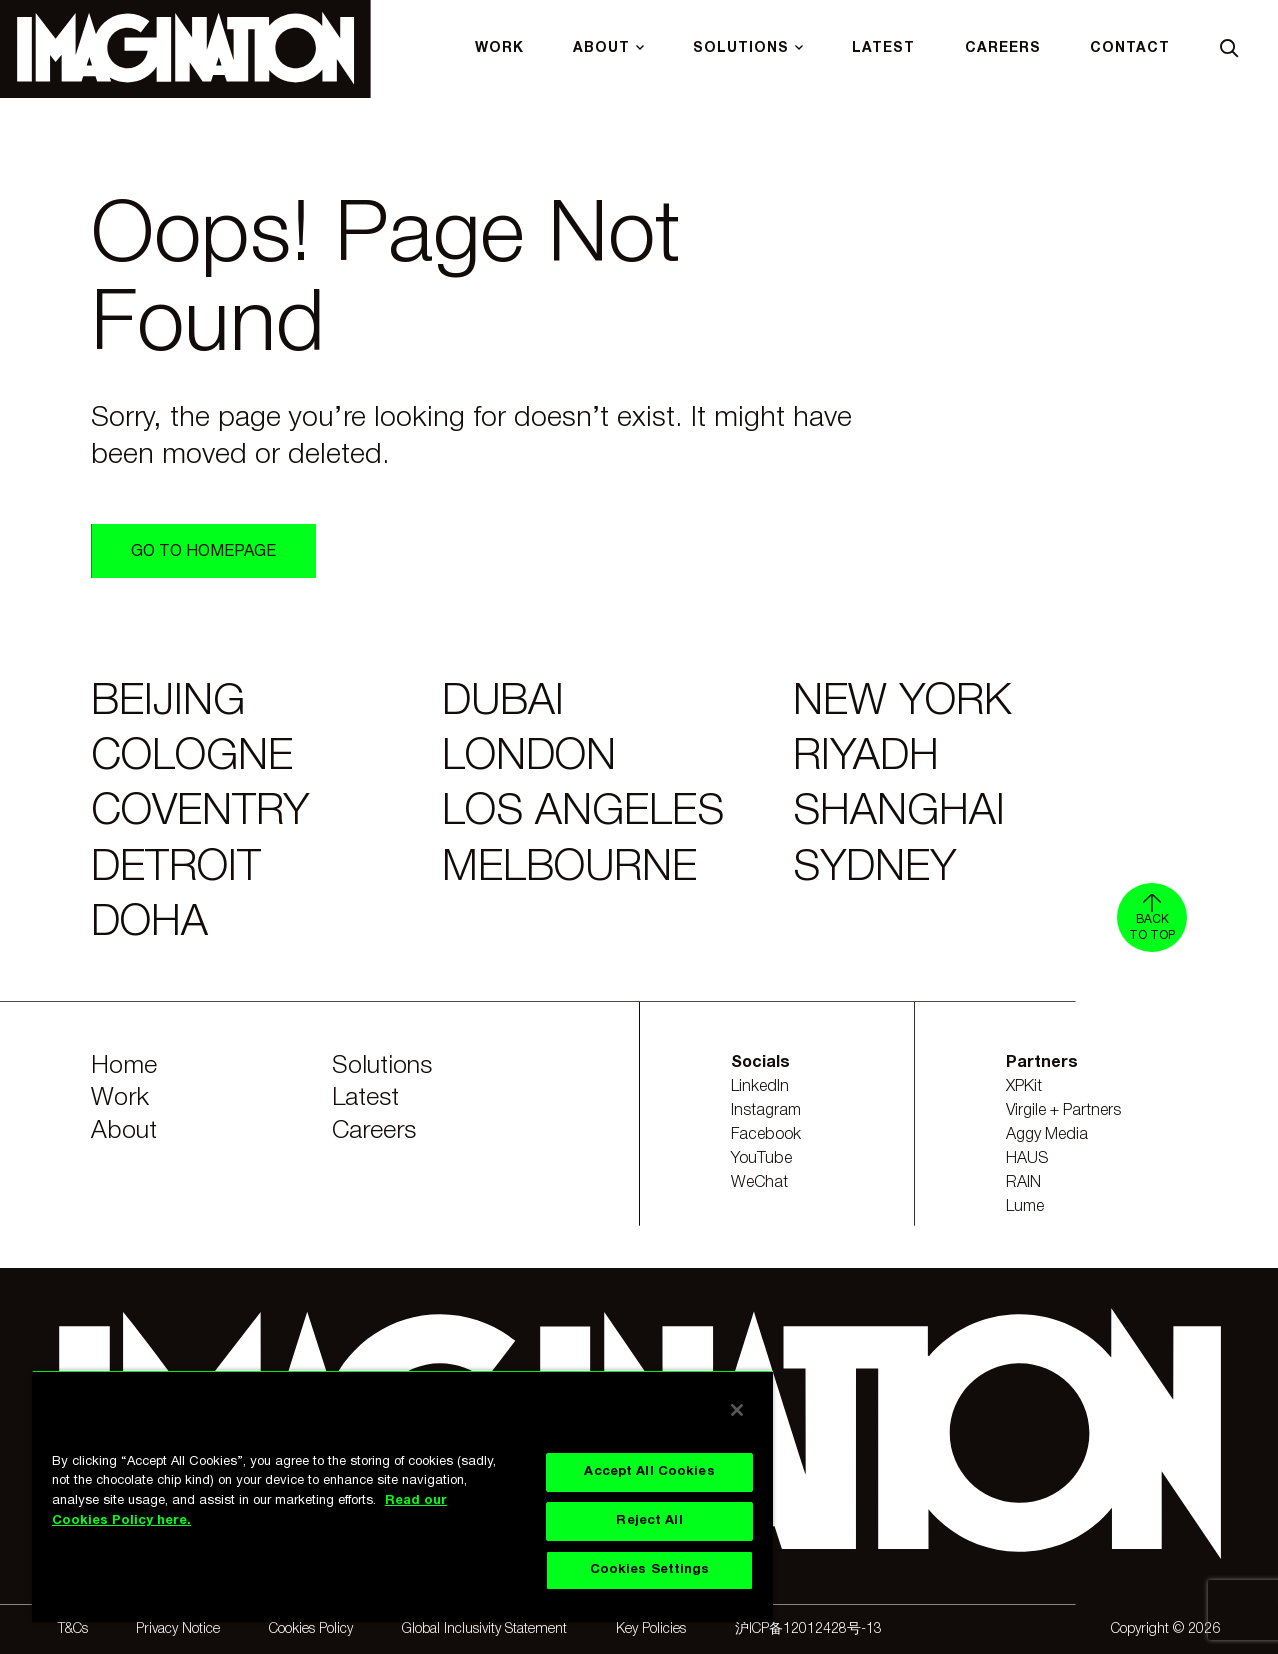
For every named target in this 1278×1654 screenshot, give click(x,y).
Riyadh (866, 758)
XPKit (1024, 1087)
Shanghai (899, 813)
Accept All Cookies (649, 1472)
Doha (149, 924)
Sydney (874, 869)
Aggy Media (1047, 1135)
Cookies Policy (311, 1629)
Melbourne (569, 869)
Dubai (503, 703)
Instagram (766, 1111)
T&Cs (73, 1629)
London (529, 758)
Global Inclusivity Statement (484, 1629)
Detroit (176, 869)
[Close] (737, 1410)
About (124, 1131)
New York (902, 703)
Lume (1025, 1207)
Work (120, 1098)
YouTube (761, 1159)
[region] (402, 1496)
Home (124, 1066)
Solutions (382, 1066)
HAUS (1027, 1159)
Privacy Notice (178, 1629)
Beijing (168, 703)
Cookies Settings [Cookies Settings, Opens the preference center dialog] (650, 1570)
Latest (365, 1098)
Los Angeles (583, 813)
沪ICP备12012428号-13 (808, 1629)
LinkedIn (760, 1087)
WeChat (759, 1183)
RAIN (1023, 1183)
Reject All (649, 1521)
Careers (374, 1131)
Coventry (200, 813)
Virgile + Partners (1063, 1111)
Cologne (192, 758)
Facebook (766, 1135)
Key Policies (651, 1629)
